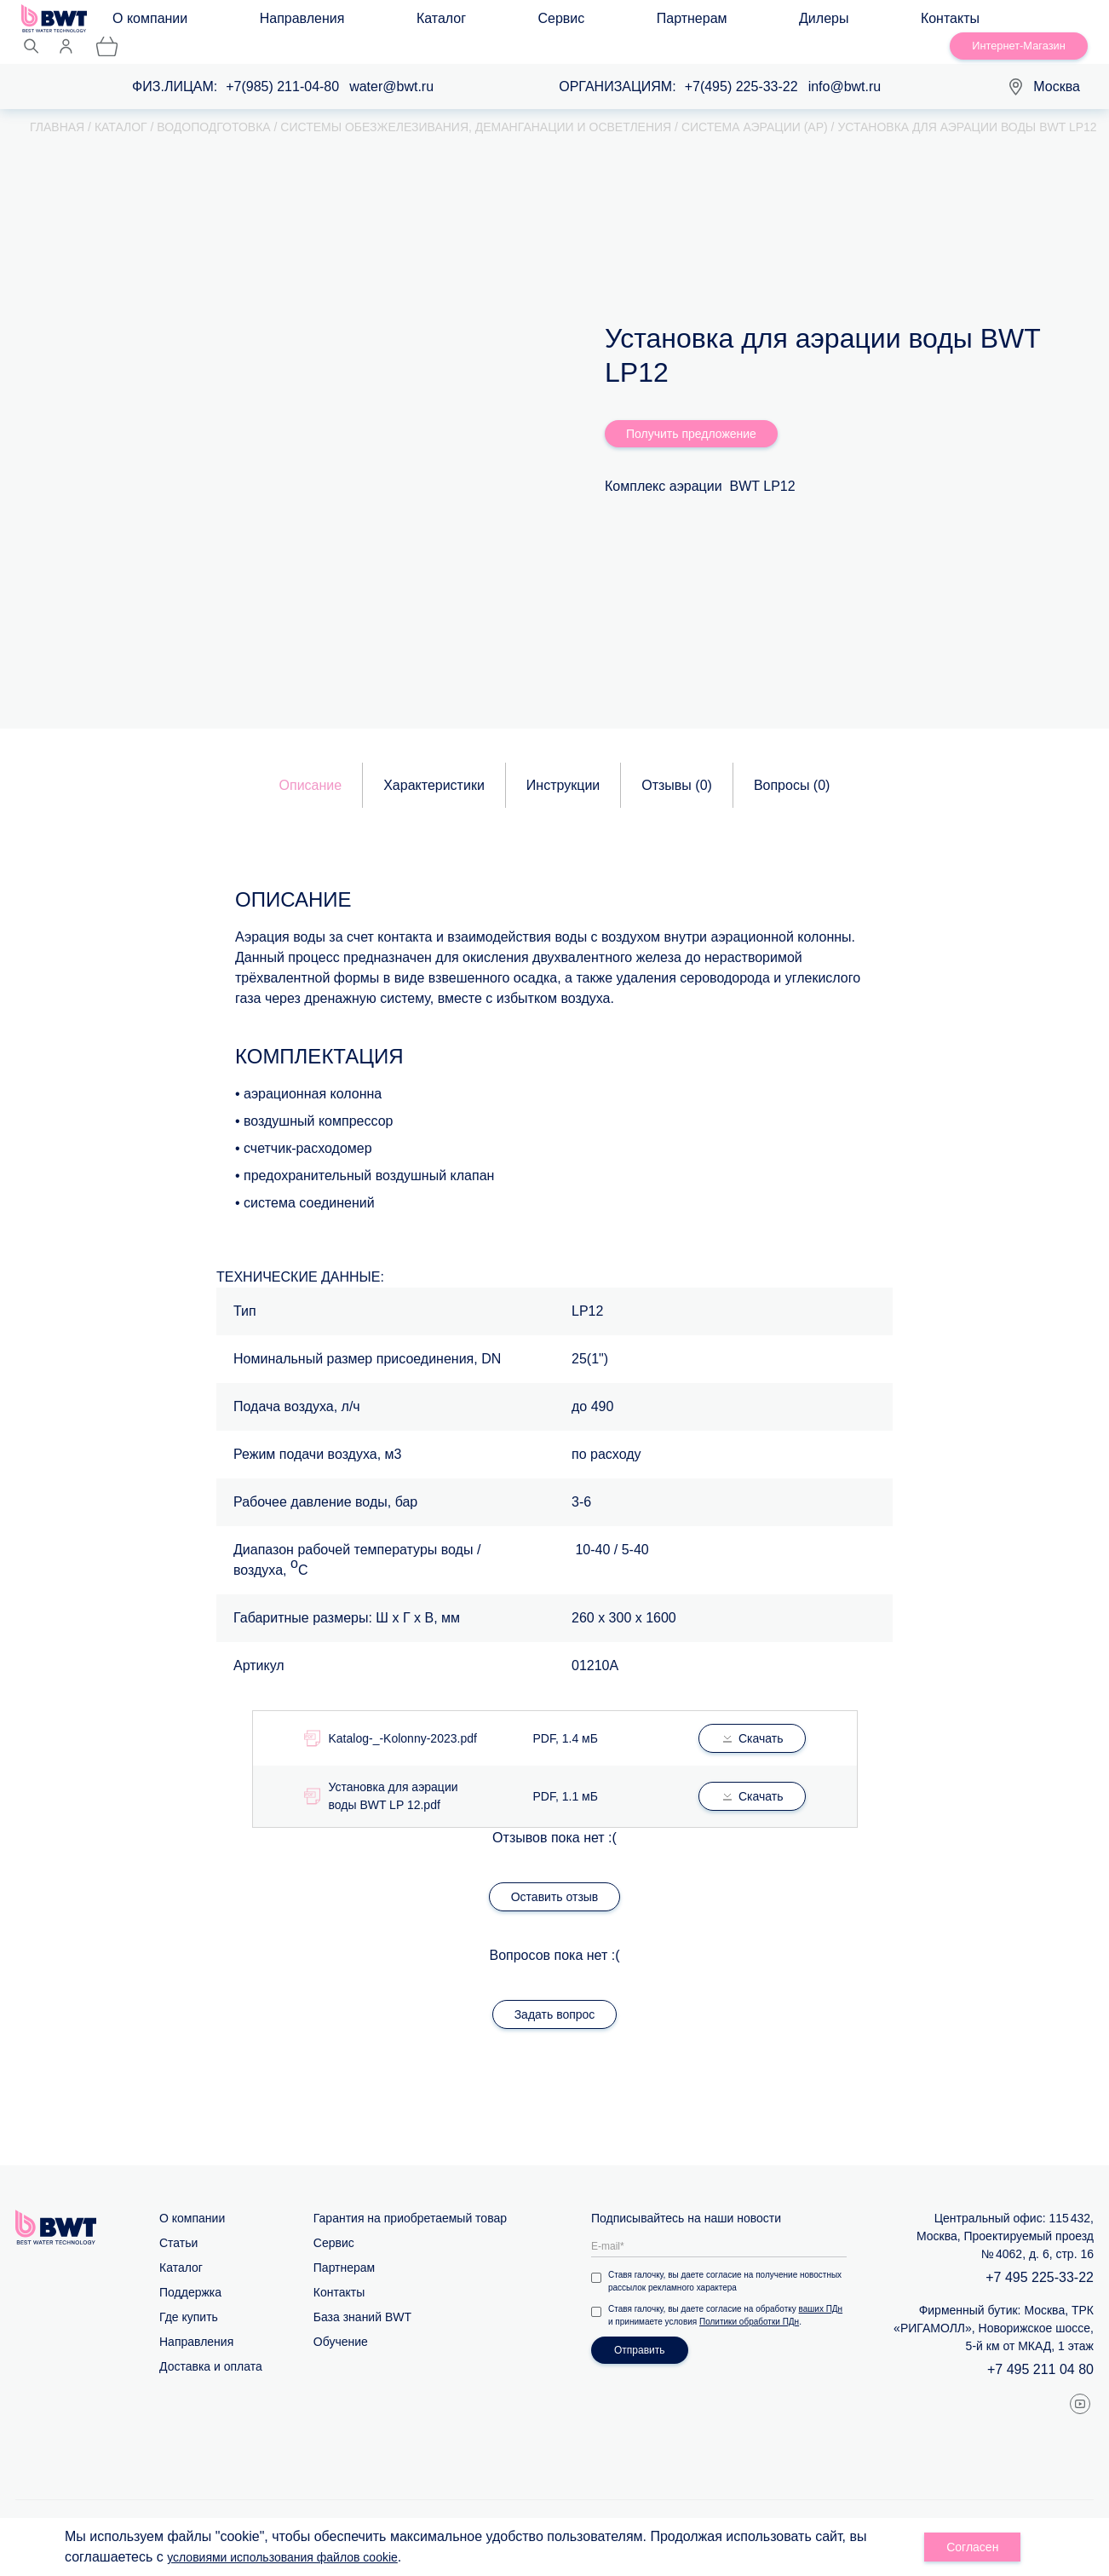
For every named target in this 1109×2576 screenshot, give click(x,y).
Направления (266, 22)
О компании (165, 22)
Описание (310, 767)
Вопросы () (792, 767)
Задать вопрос (554, 1996)
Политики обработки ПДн (749, 2303)
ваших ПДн (821, 2291)
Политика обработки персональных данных (973, 2511)
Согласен (972, 2547)
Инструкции (563, 767)
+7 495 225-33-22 (1039, 2259)
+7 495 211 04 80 (1040, 2351)
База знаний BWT (362, 2299)
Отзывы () (676, 767)
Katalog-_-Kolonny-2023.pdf (403, 1720)
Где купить (188, 2299)
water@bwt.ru (391, 68)
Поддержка (190, 2274)
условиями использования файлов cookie (298, 2557)
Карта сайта (527, 2511)
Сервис (423, 22)
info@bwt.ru (845, 68)
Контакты (658, 22)
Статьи (178, 2225)
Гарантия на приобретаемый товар (410, 2200)
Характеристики (434, 767)
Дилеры (583, 22)
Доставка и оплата (210, 2348)
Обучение (340, 2324)
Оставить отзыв (555, 1879)
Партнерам (503, 22)
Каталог (354, 22)
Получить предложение (691, 416)
